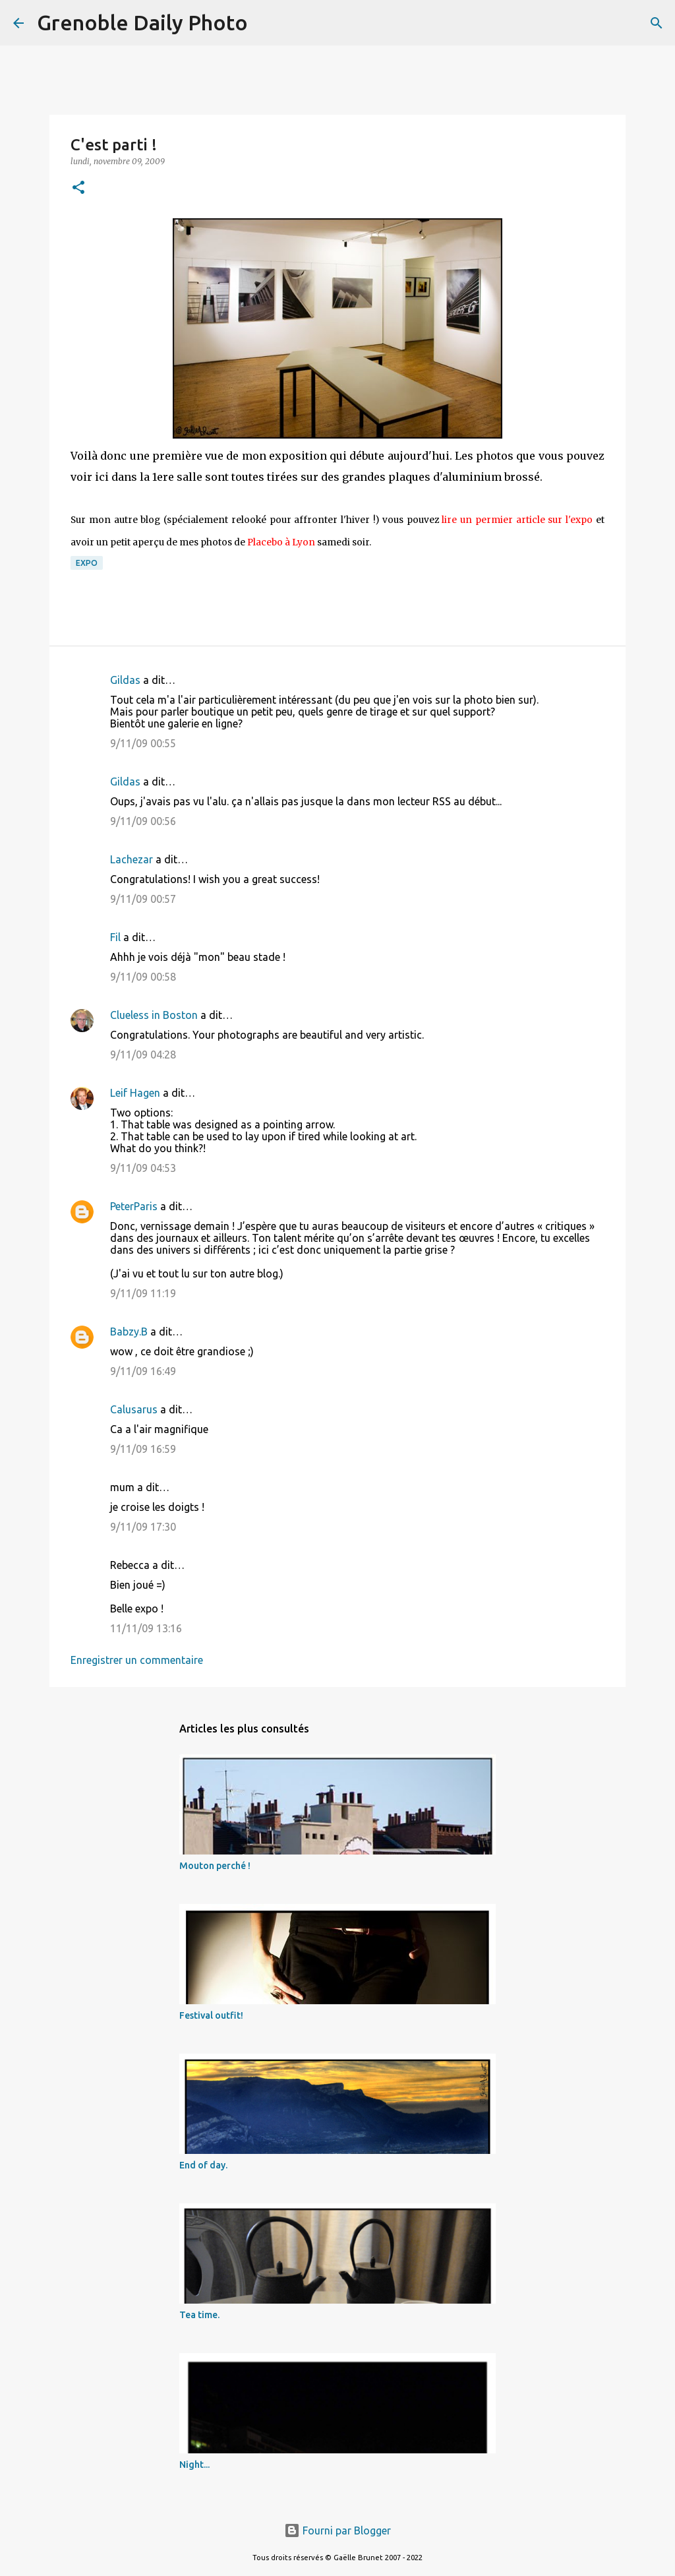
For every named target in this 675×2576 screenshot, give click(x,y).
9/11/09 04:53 (143, 1168)
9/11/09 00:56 (143, 821)
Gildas (125, 680)
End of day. (203, 2165)
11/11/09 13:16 (146, 1628)
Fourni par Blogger (337, 2530)
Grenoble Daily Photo (142, 22)
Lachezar (131, 859)
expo (87, 563)
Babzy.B (129, 1331)
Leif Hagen (135, 1093)
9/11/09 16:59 (143, 1449)
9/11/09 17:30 (143, 1527)
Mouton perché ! (214, 1865)
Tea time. (199, 2315)
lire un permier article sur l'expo (517, 520)
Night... (194, 2464)
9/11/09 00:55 (143, 743)
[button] (78, 188)
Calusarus (134, 1409)
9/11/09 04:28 (143, 1054)
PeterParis (134, 1206)
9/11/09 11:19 (143, 1293)
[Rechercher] (266, 23)
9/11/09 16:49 (143, 1371)
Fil (115, 937)
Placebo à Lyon (281, 542)
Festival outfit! (211, 2015)
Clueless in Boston (154, 1015)
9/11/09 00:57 (143, 899)
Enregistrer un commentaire (137, 1660)
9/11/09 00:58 (143, 977)
